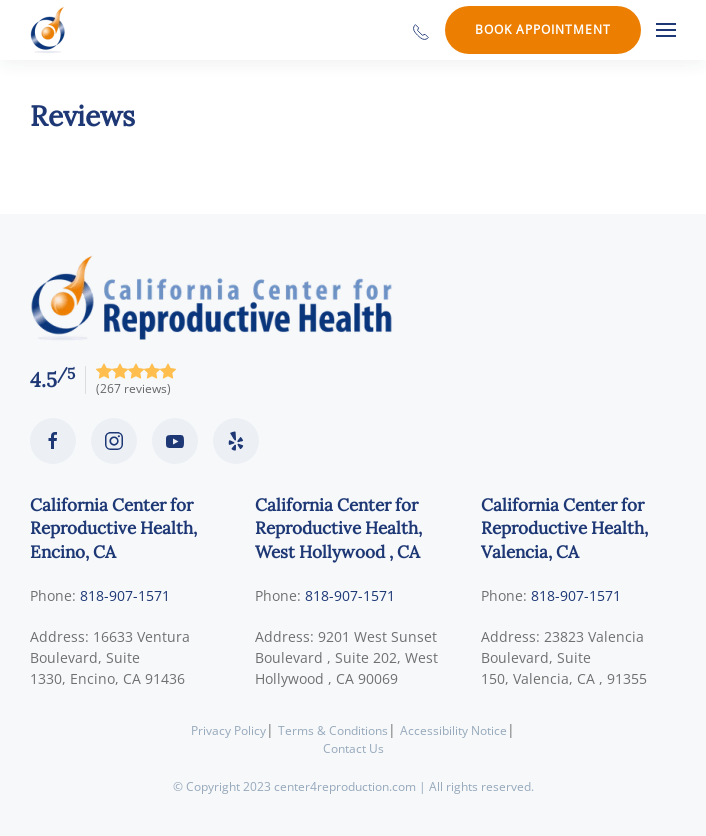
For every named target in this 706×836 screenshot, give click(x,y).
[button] (666, 30)
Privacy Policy (228, 730)
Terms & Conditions (333, 730)
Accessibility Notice (453, 730)
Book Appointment (543, 29)
